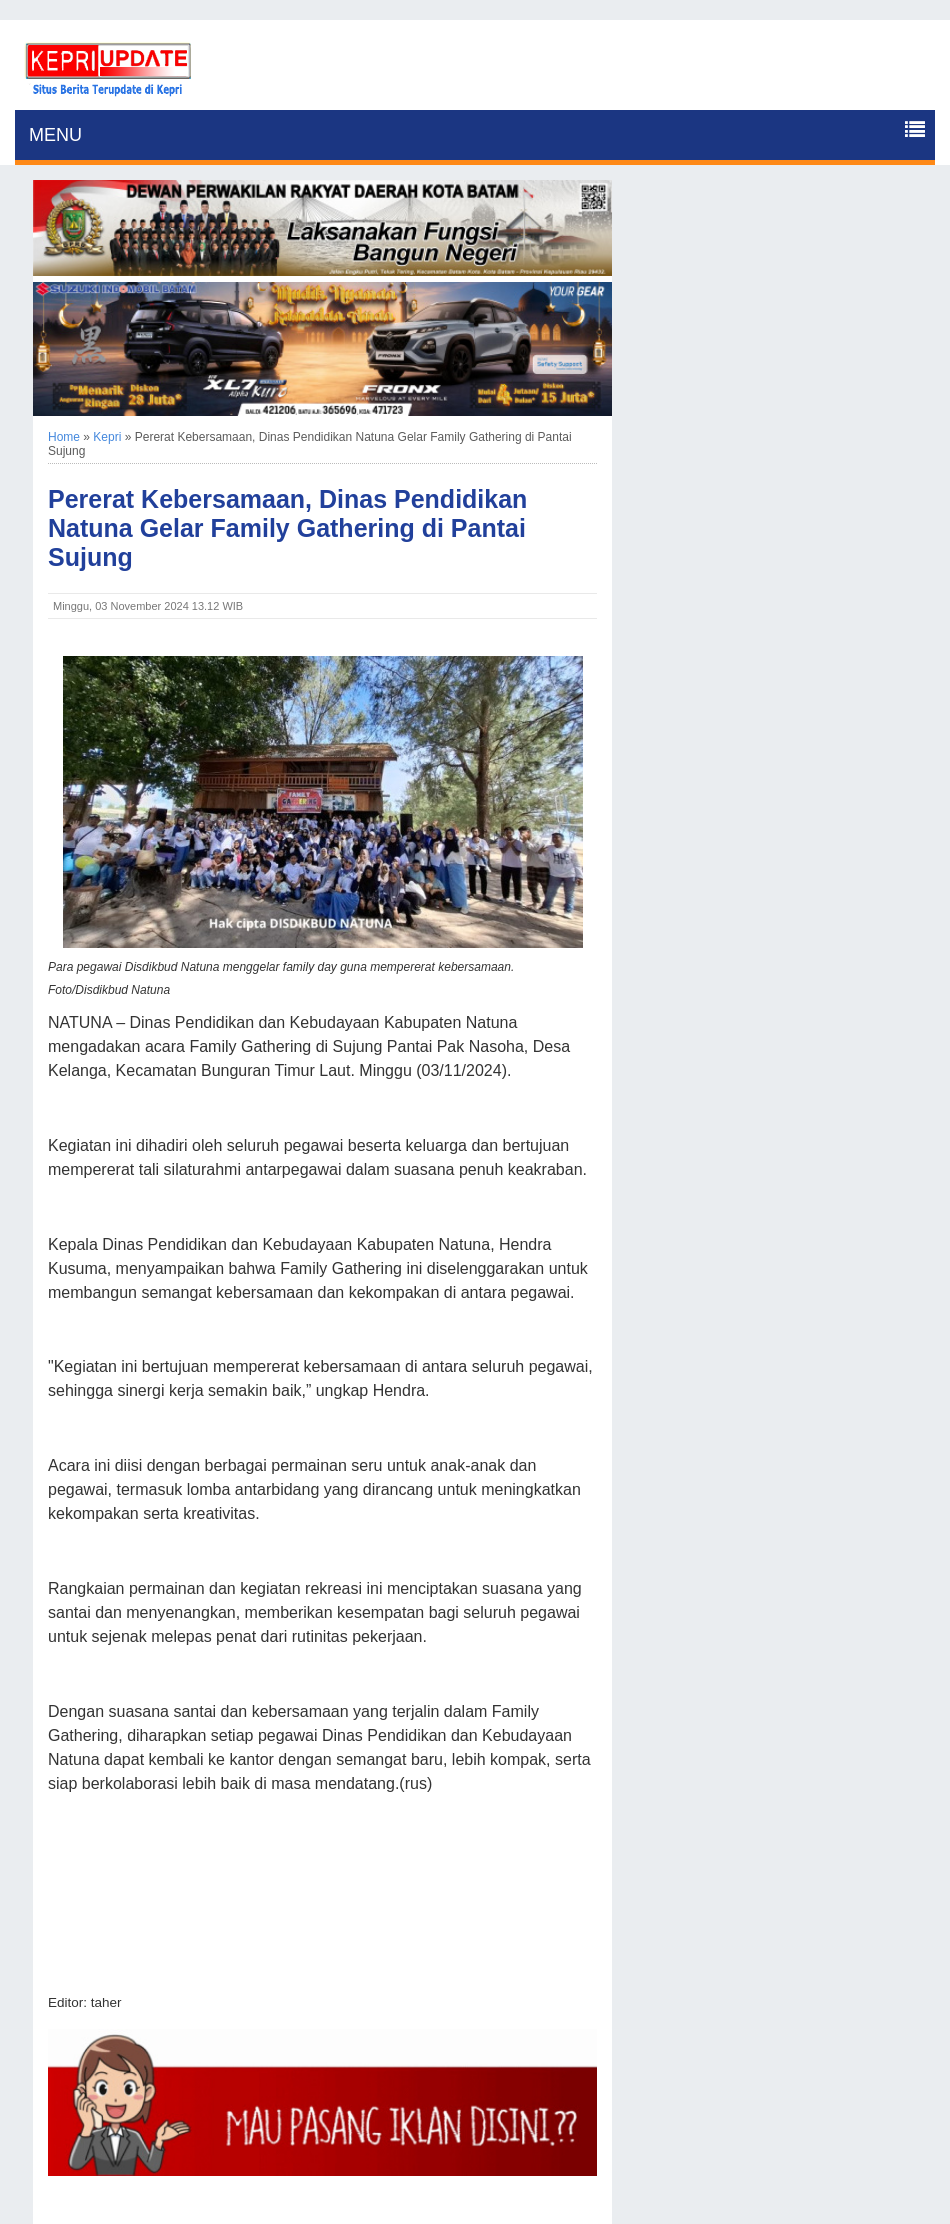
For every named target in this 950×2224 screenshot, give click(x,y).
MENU (55, 135)
